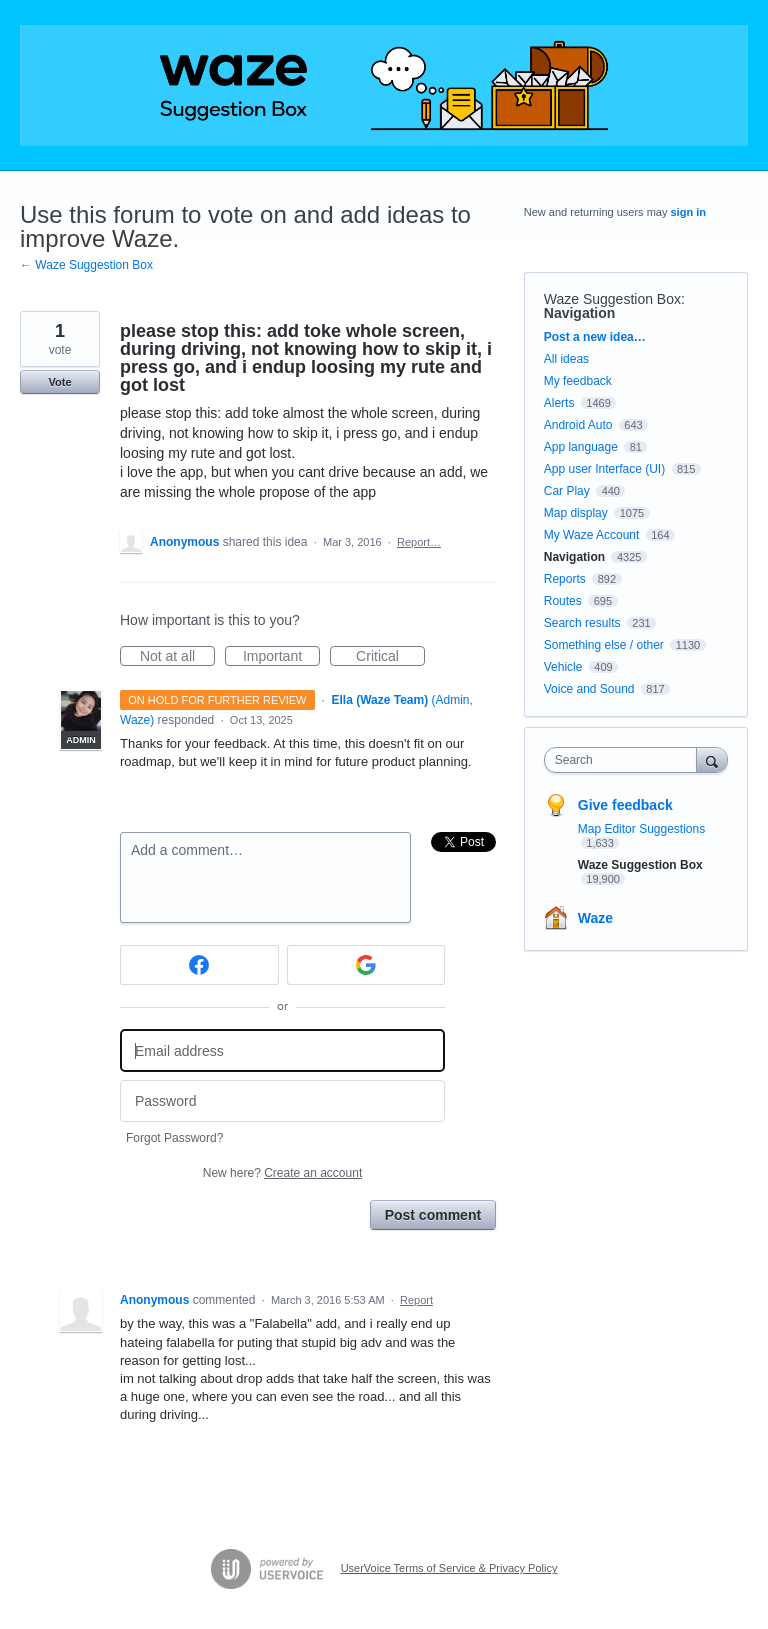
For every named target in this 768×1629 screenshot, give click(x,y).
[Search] (712, 759)
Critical (390, 657)
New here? (282, 1173)
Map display (576, 513)
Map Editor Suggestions (641, 829)
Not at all (177, 657)
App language (581, 447)
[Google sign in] (366, 965)
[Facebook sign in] (199, 965)
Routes (563, 601)
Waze (595, 918)
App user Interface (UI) (604, 469)
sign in (688, 212)
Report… (419, 542)
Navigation (580, 313)
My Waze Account (592, 535)
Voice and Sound (589, 689)
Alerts (559, 403)
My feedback (578, 381)
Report (416, 1300)
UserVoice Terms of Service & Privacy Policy (449, 1568)
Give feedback (625, 805)
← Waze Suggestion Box (86, 265)
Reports (565, 579)
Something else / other (604, 645)
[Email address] (282, 1050)
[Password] (282, 1101)
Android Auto (578, 425)
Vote (59, 382)
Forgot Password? (174, 1138)
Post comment (433, 1215)
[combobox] (625, 760)
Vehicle (563, 667)
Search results (582, 623)
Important (281, 657)
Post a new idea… (595, 337)
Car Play (567, 491)
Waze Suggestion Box (612, 299)
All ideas (566, 359)
